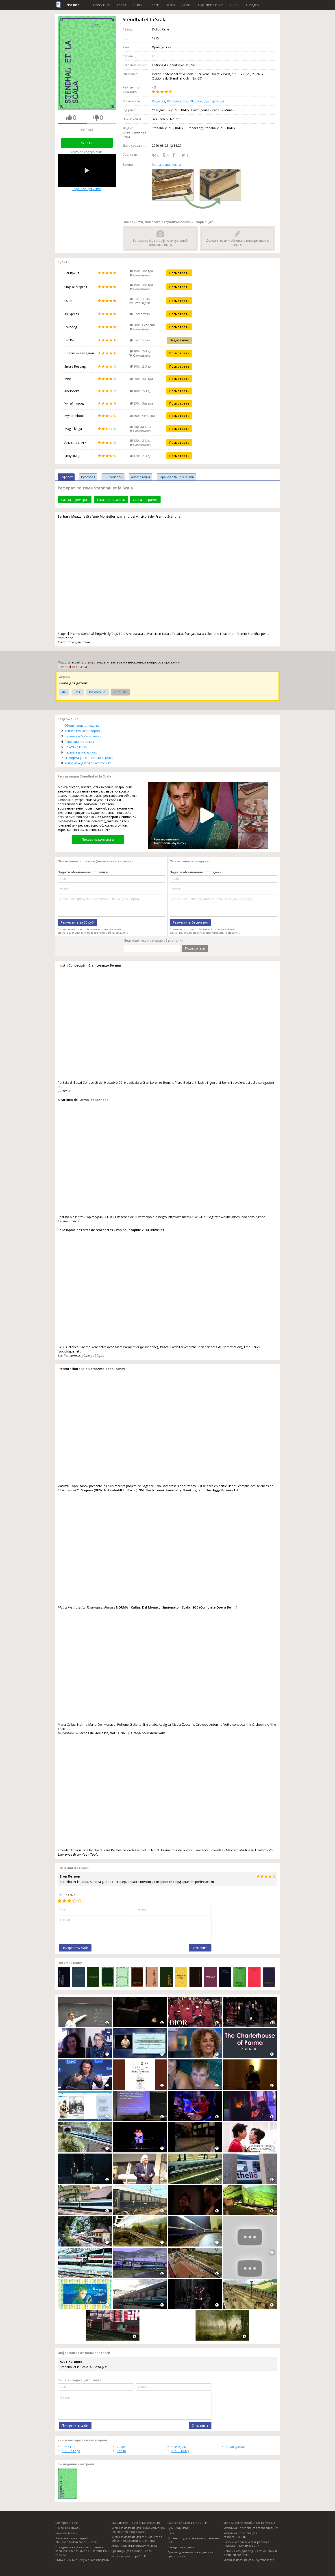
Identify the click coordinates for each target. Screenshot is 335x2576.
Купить (86, 142)
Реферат (158, 101)
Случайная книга (211, 5)
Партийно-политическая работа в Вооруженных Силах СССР (246, 2544)
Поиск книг (101, 5)
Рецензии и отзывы (79, 741)
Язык (171, 2533)
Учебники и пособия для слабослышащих (240, 2535)
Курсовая (174, 101)
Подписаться (195, 948)
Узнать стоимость (111, 500)
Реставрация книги (166, 164)
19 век (154, 5)
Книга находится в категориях (87, 763)
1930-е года (71, 2451)
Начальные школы (67, 2528)
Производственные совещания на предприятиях (190, 2554)
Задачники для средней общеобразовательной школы (76, 2540)
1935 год (68, 2447)
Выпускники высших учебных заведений (82, 2560)
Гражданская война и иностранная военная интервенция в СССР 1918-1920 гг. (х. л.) (82, 2551)
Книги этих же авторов (82, 731)
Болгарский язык (66, 2523)
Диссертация (214, 101)
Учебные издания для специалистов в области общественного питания (136, 2539)
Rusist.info (71, 5)
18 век (137, 5)
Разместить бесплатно (190, 922)
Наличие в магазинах (80, 752)
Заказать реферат (75, 500)
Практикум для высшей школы (131, 2551)
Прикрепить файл (75, 1948)
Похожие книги (75, 747)
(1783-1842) (180, 2451)
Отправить (200, 1948)
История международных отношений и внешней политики (250, 2553)
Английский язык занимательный (134, 2546)
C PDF (234, 5)
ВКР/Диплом (192, 101)
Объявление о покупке (82, 725)
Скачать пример (145, 500)
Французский (236, 2447)
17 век (121, 5)
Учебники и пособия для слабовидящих (251, 2528)
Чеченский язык (66, 2533)
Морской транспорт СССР (128, 2556)
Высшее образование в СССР (187, 2523)
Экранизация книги (87, 172)
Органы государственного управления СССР (194, 2540)
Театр (121, 2451)
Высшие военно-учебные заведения (136, 2523)
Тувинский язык (178, 2528)
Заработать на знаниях (176, 477)
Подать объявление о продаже (195, 872)
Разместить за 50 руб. (77, 922)
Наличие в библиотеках (82, 736)
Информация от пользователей (88, 758)
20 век (170, 5)
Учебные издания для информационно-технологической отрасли (138, 2530)
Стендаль (178, 2447)
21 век (186, 5)
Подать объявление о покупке (83, 872)
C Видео (252, 5)
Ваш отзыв (67, 1895)
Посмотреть (179, 273)
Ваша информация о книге (79, 2380)
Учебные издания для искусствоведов (249, 2560)
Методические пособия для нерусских (249, 2523)
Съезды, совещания (181, 2547)
